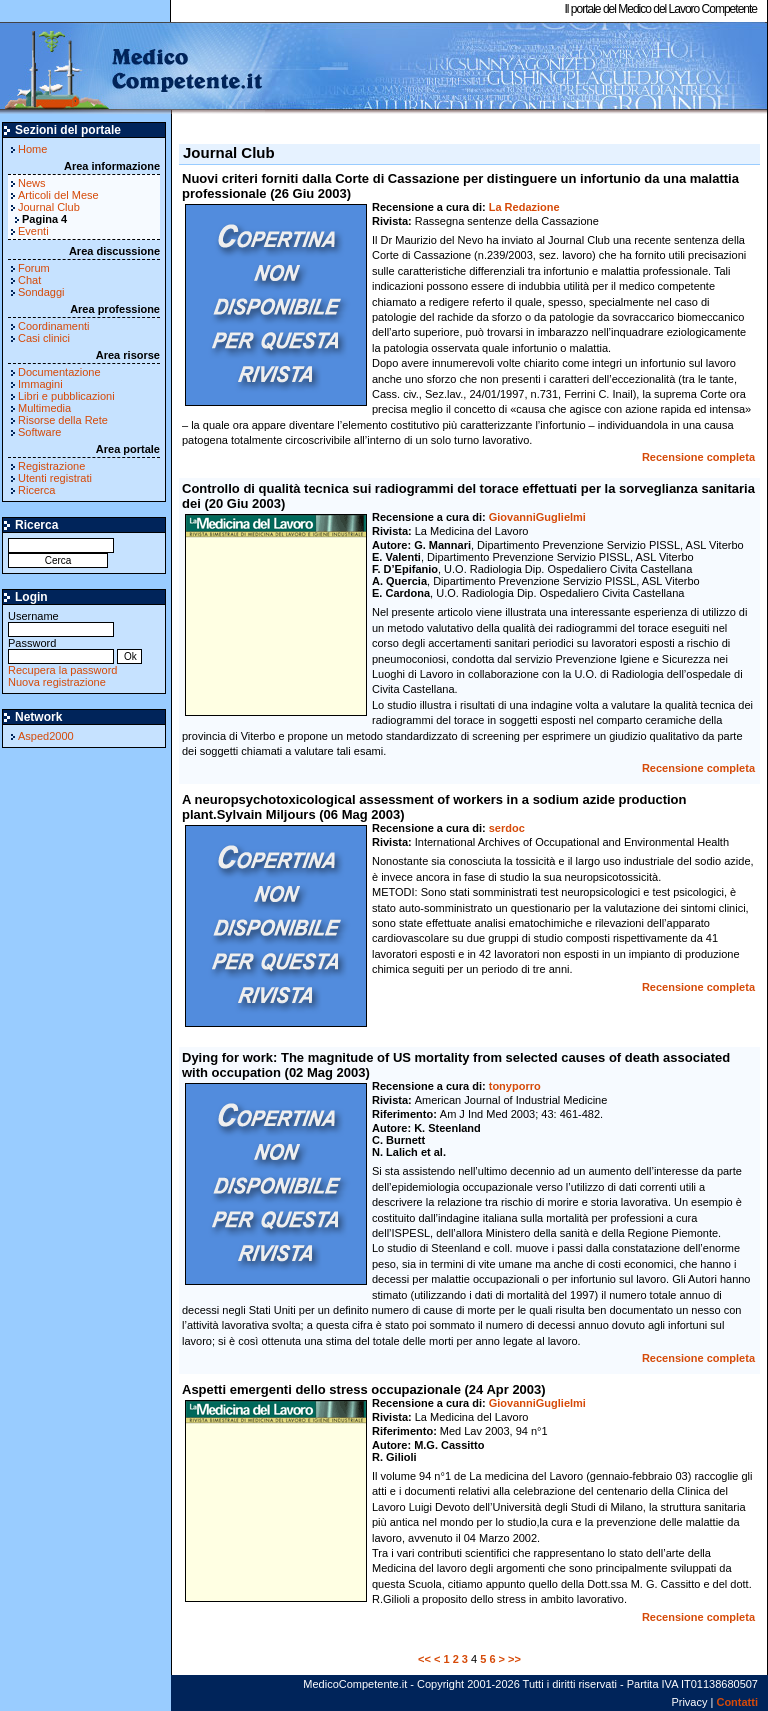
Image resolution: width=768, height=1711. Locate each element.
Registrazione (51, 466)
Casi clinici (44, 338)
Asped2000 (46, 736)
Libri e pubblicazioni (66, 396)
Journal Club (49, 207)
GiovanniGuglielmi (537, 517)
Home (32, 149)
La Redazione (524, 207)
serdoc (507, 828)
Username (61, 622)
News (32, 183)
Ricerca (36, 490)
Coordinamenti (54, 326)
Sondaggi (41, 292)
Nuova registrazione (57, 682)
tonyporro (515, 1086)
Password (61, 649)
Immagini (40, 384)
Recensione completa (698, 457)
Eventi (33, 231)
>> (514, 1659)
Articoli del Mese (58, 195)
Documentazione (59, 372)
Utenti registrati (55, 478)
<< (424, 1659)
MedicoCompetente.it (132, 68)
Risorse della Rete (63, 420)
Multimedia (44, 408)
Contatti (737, 1702)
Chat (29, 280)
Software (39, 432)
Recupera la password (62, 670)
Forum (34, 268)
